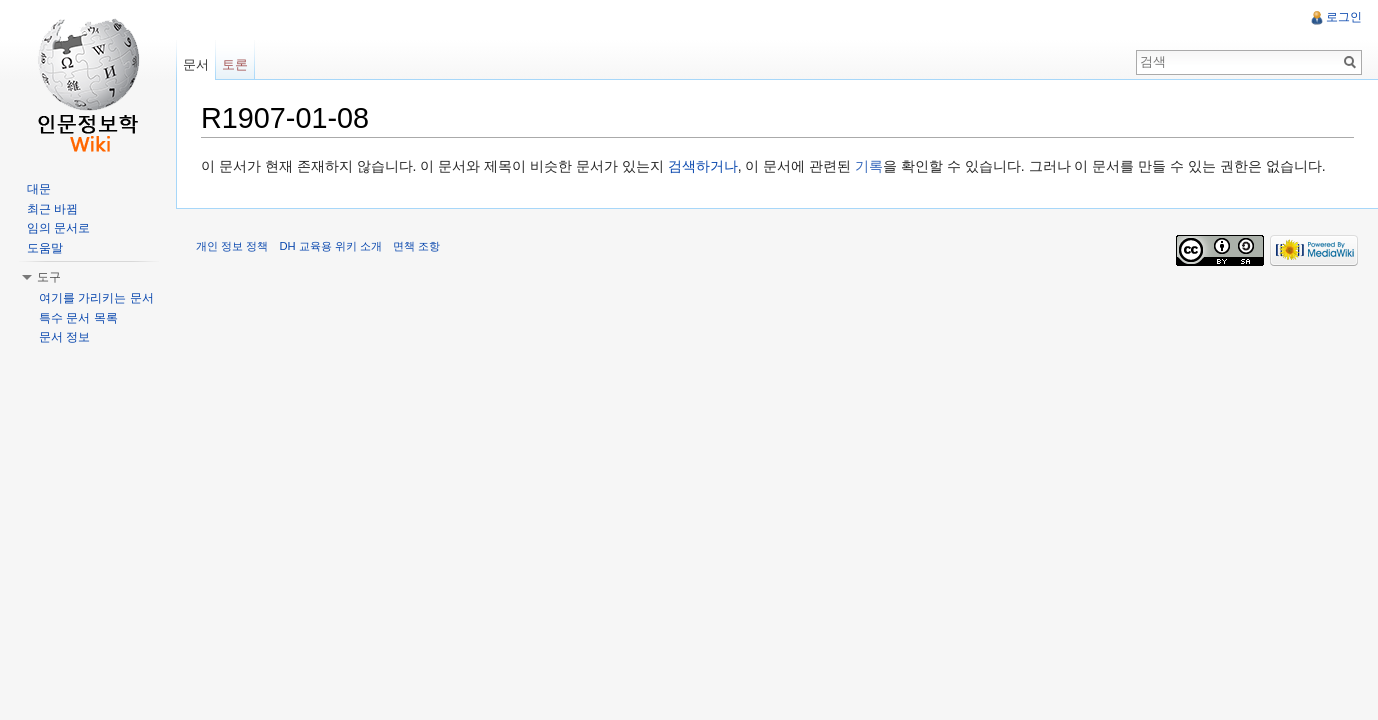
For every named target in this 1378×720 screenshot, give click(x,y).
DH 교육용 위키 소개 (330, 246)
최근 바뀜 (52, 209)
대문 (39, 189)
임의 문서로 (58, 228)
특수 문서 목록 (78, 318)
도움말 (45, 248)
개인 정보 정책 (232, 246)
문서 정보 (64, 337)
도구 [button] (49, 277)
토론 (235, 64)
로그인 (1344, 17)
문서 (196, 64)
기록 (869, 166)
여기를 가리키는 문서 (96, 298)
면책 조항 (416, 246)
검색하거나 (703, 166)
